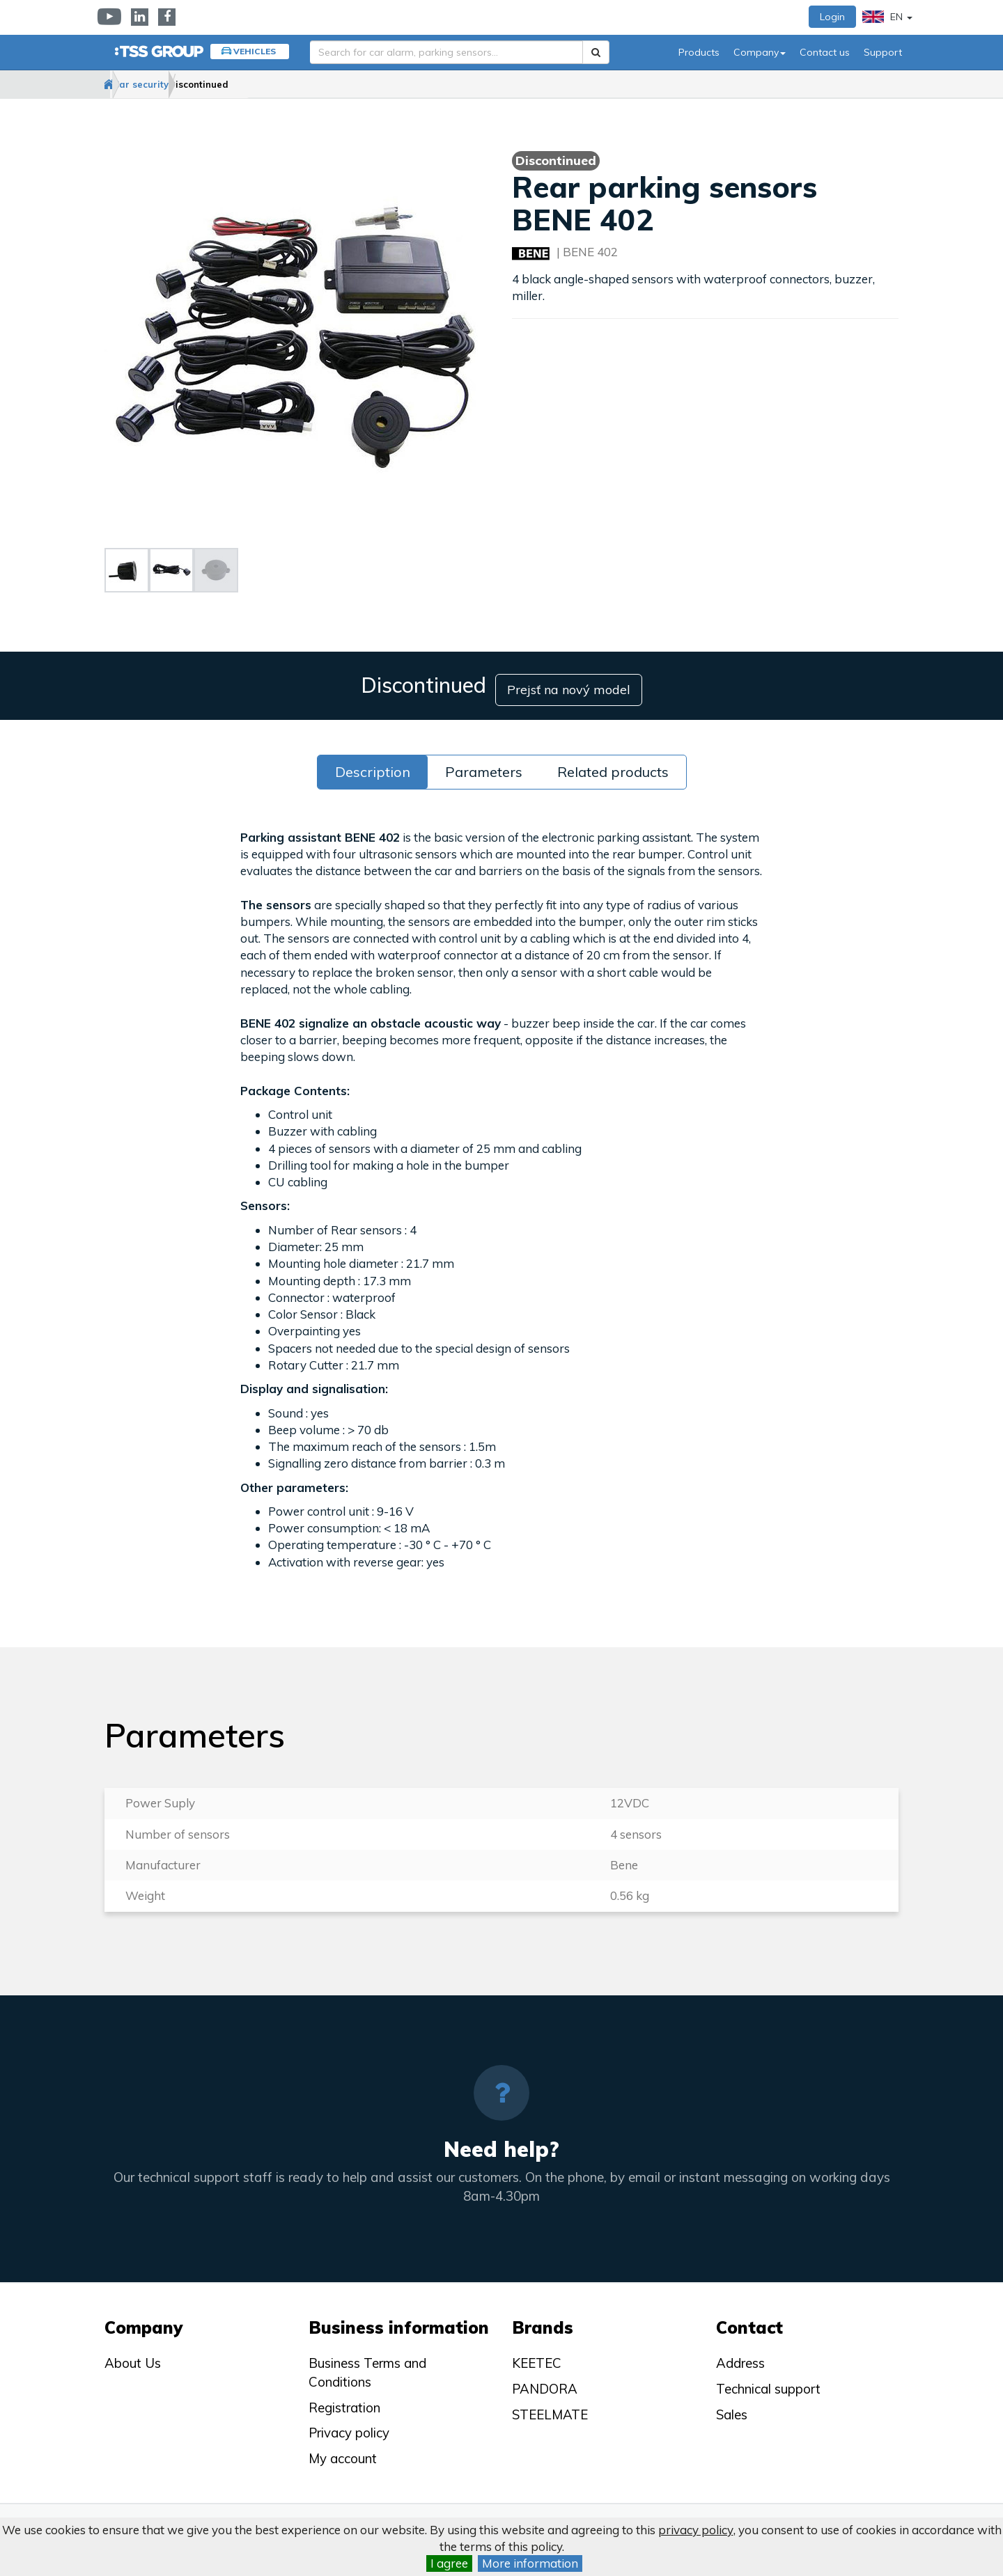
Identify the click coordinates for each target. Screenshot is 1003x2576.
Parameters (483, 764)
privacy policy (695, 2529)
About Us (132, 2356)
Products (699, 52)
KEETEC (536, 2356)
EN (887, 16)
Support (883, 52)
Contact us (825, 52)
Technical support (768, 2381)
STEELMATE (550, 2406)
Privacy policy (349, 2425)
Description (372, 764)
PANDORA (544, 2381)
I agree (449, 2563)
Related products (613, 764)
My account (343, 2451)
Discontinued (272, 84)
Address (740, 2356)
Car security (186, 84)
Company (759, 52)
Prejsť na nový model (575, 682)
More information (530, 2563)
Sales (731, 2406)
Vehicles (254, 51)
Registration (344, 2400)
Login (832, 16)
